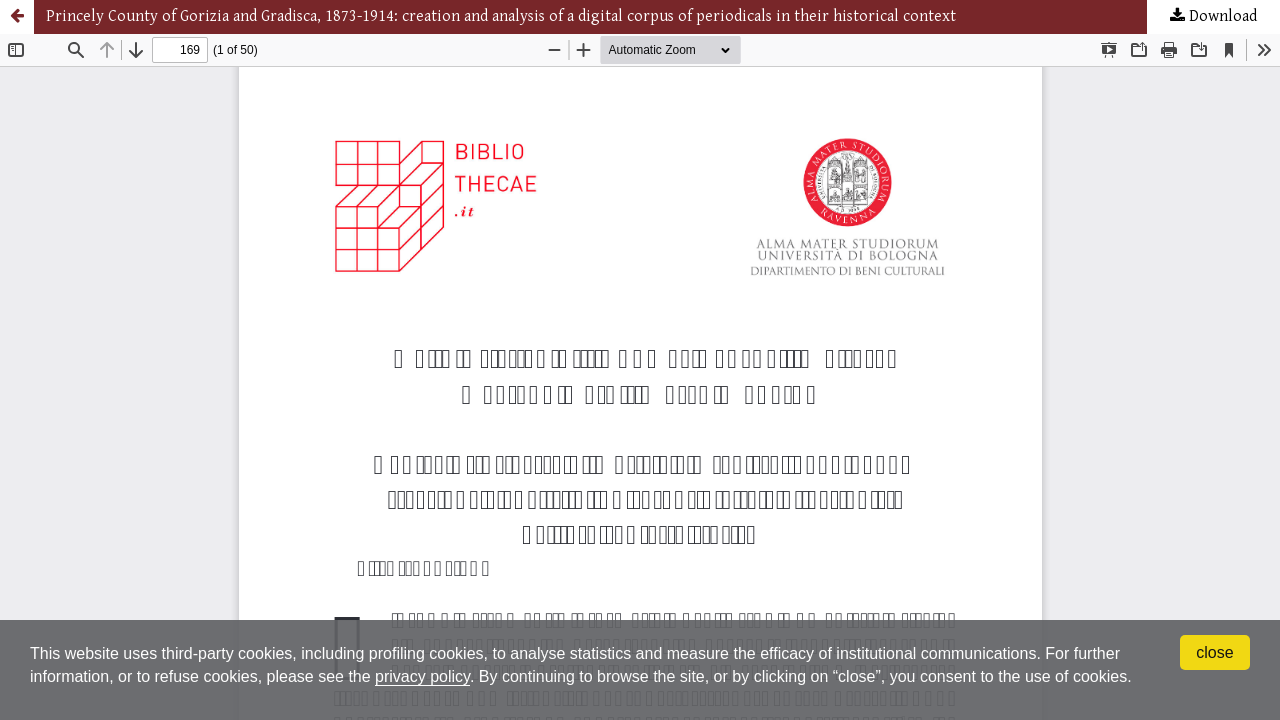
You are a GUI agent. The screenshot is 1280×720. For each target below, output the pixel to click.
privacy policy (422, 676)
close (1214, 652)
